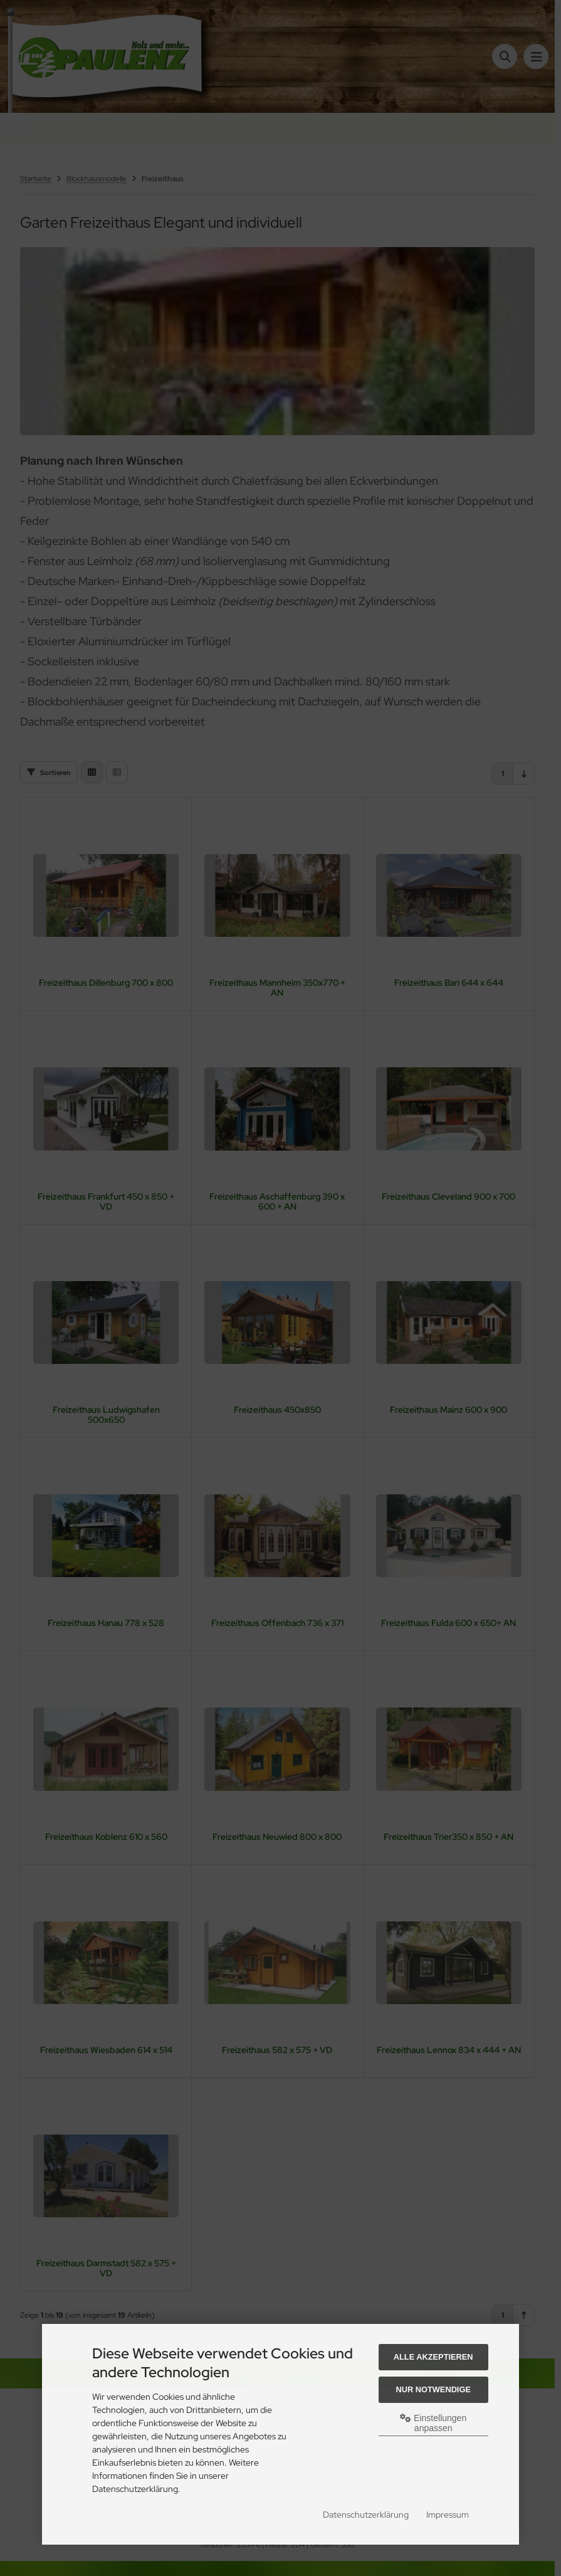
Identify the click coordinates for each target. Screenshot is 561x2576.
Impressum (447, 2514)
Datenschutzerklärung (366, 2514)
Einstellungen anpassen (433, 2423)
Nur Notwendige (433, 2389)
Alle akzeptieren (433, 2357)
